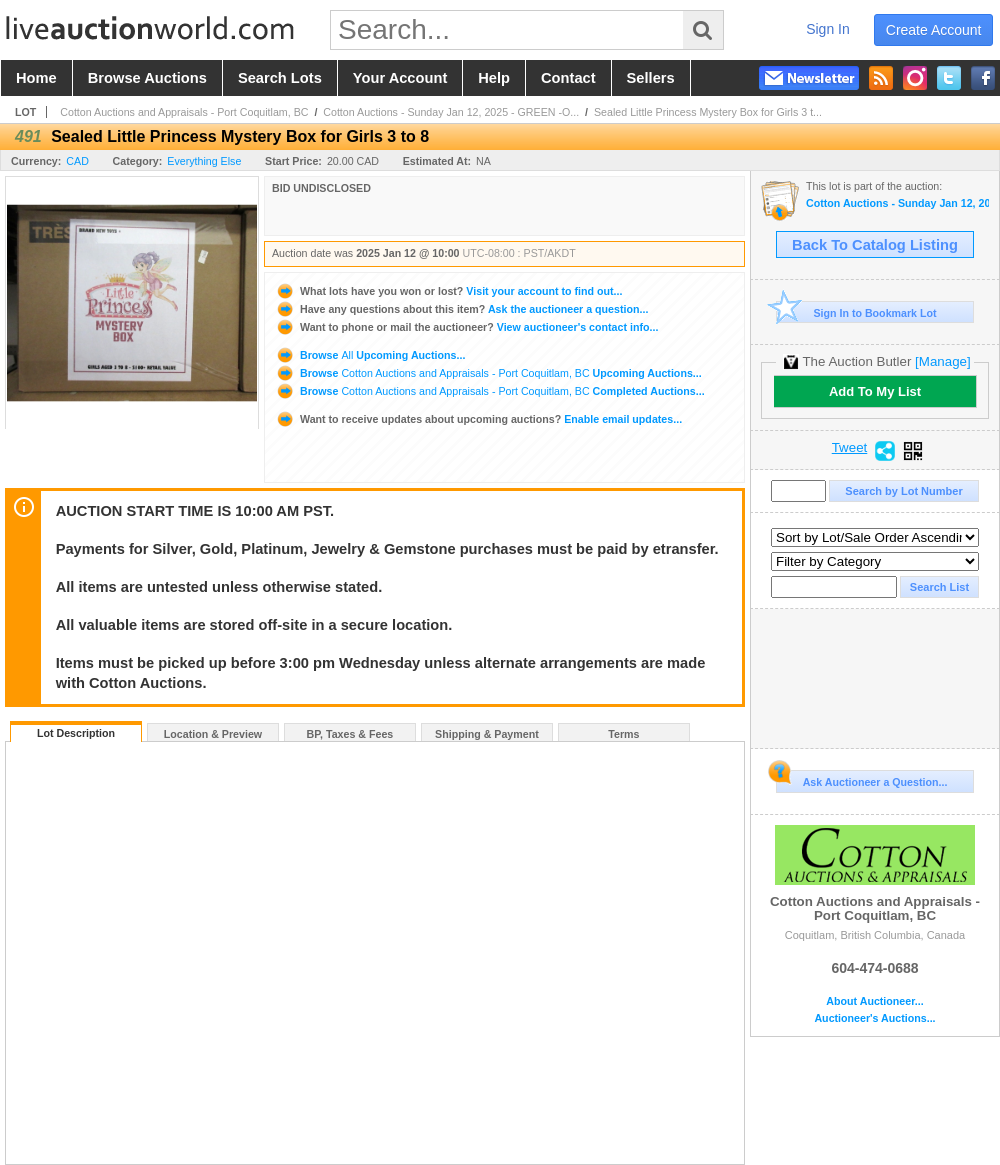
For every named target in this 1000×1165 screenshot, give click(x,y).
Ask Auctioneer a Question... (861, 779)
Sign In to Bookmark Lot (856, 312)
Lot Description (76, 733)
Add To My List (875, 391)
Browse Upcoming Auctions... (370, 355)
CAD (77, 161)
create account (934, 30)
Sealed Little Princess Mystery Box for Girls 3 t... (708, 112)
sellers (651, 78)
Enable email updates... (478, 419)
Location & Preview (213, 734)
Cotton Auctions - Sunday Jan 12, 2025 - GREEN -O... (451, 112)
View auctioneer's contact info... (466, 327)
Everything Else (204, 161)
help (494, 78)
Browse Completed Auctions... (490, 391)
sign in (828, 29)
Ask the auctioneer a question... (461, 309)
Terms (623, 734)
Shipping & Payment (487, 734)
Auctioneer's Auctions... (874, 1018)
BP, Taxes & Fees (350, 734)
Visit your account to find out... (448, 291)
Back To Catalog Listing (875, 245)
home (36, 78)
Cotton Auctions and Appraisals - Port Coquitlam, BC (184, 112)
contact (568, 78)
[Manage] (942, 361)
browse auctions (147, 78)
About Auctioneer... (874, 1001)
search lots (280, 78)
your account (400, 78)
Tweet (850, 448)
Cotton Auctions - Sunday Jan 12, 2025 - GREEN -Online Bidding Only (897, 203)
